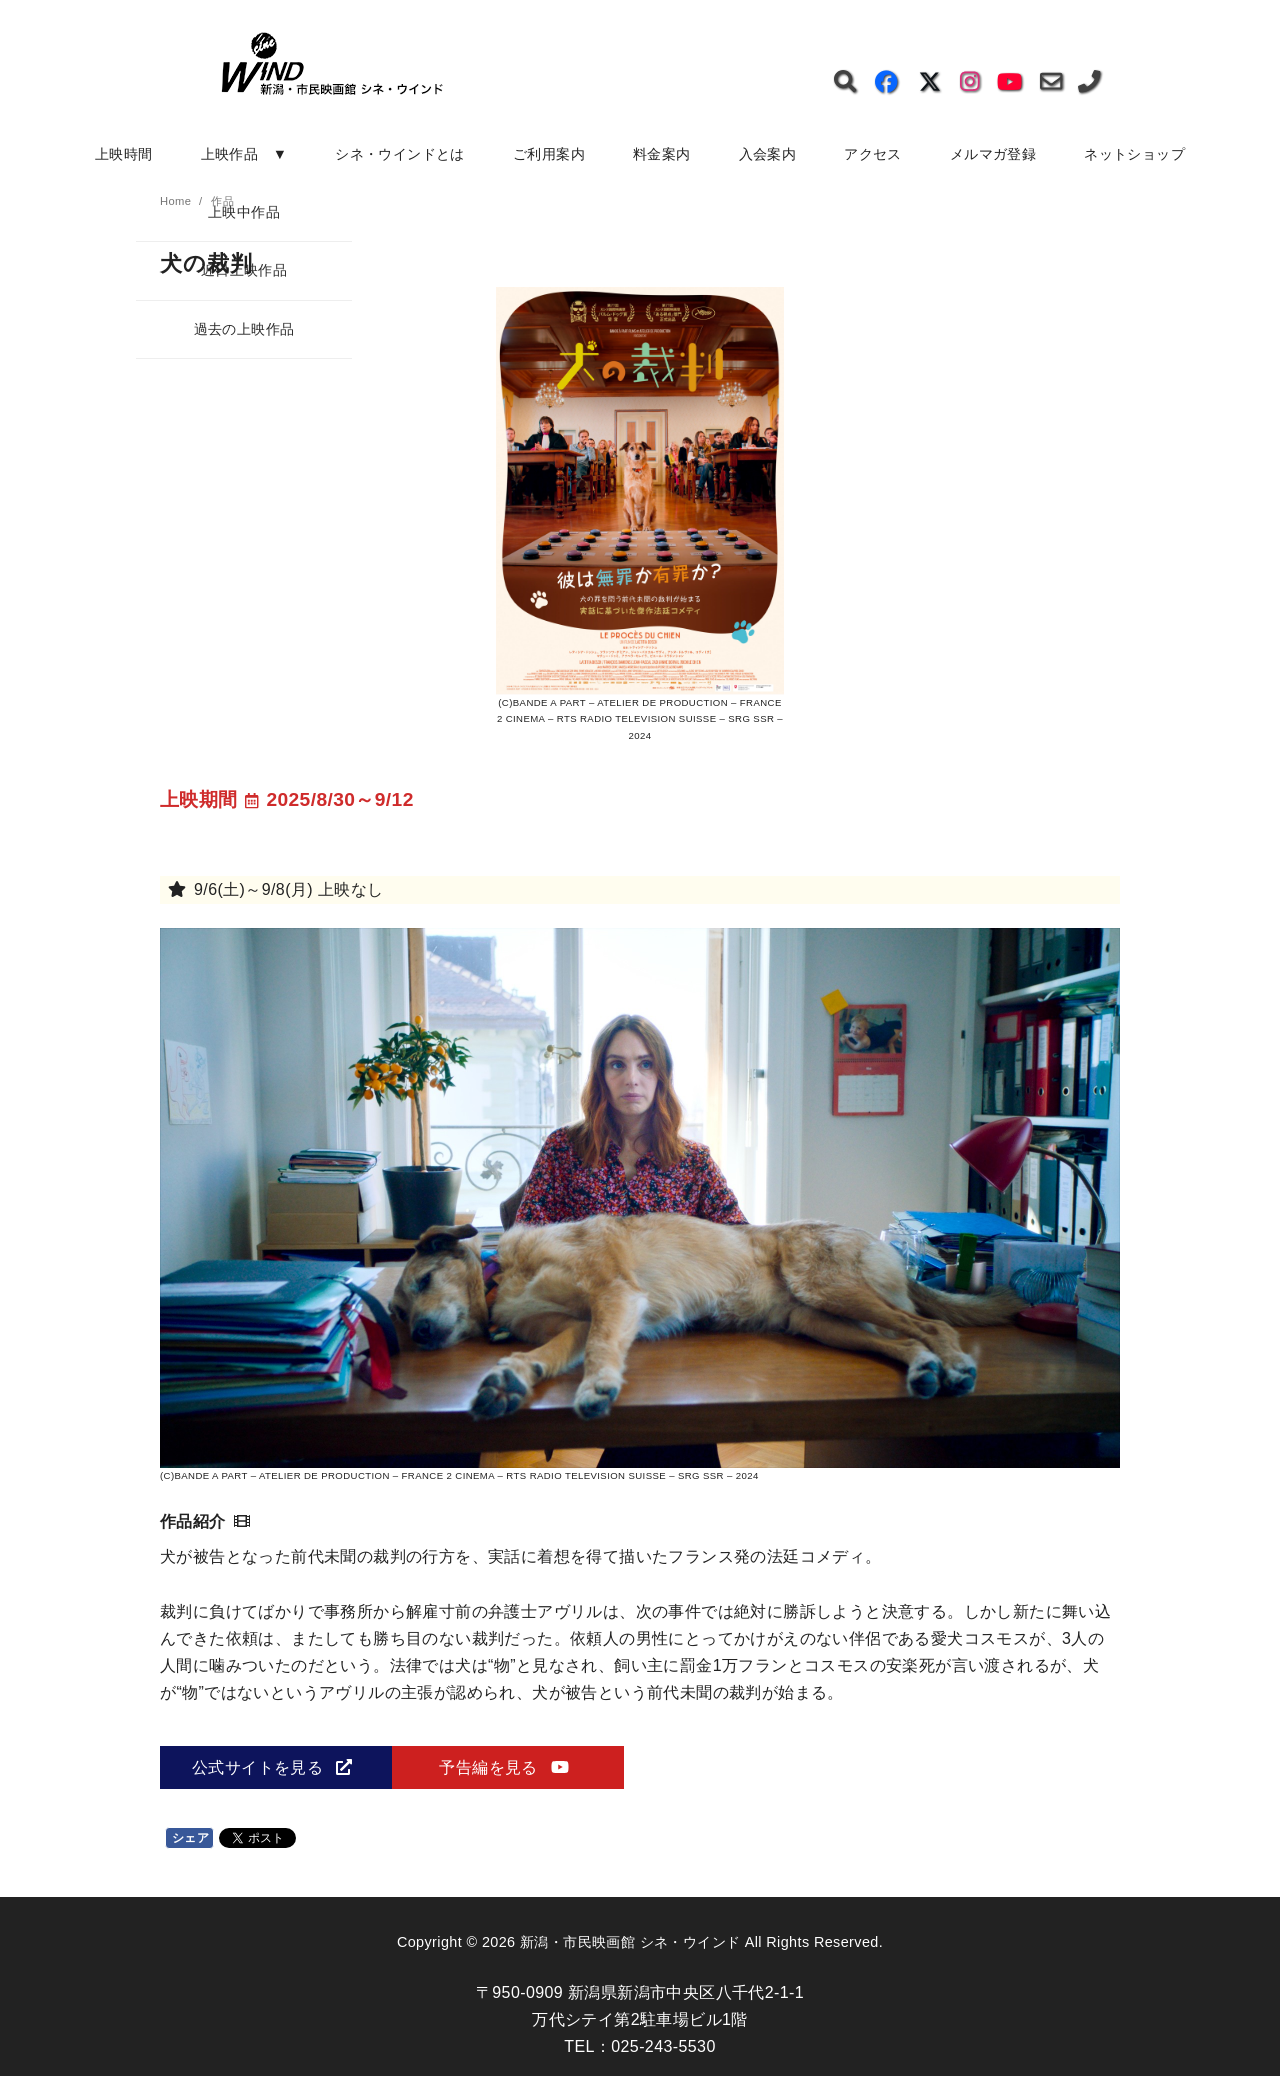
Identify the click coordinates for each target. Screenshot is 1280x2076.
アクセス (873, 154)
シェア (190, 1838)
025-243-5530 (663, 2046)
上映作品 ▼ (244, 154)
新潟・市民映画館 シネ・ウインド (630, 1942)
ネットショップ (1134, 154)
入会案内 (768, 154)
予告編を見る (503, 1767)
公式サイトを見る (272, 1767)
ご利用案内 (549, 154)
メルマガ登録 (993, 154)
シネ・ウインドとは (400, 154)
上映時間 (124, 154)
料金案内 (662, 154)
